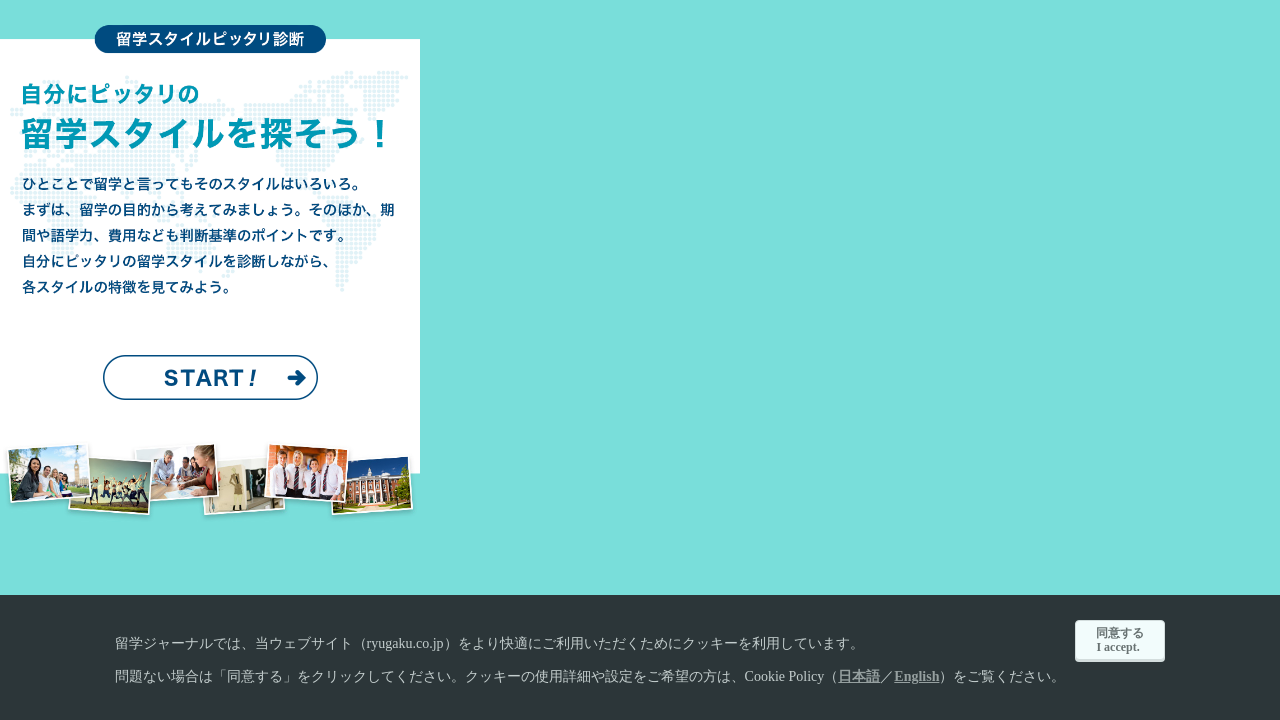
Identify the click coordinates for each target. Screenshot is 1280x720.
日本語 (859, 676)
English (916, 676)
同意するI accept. (1120, 640)
